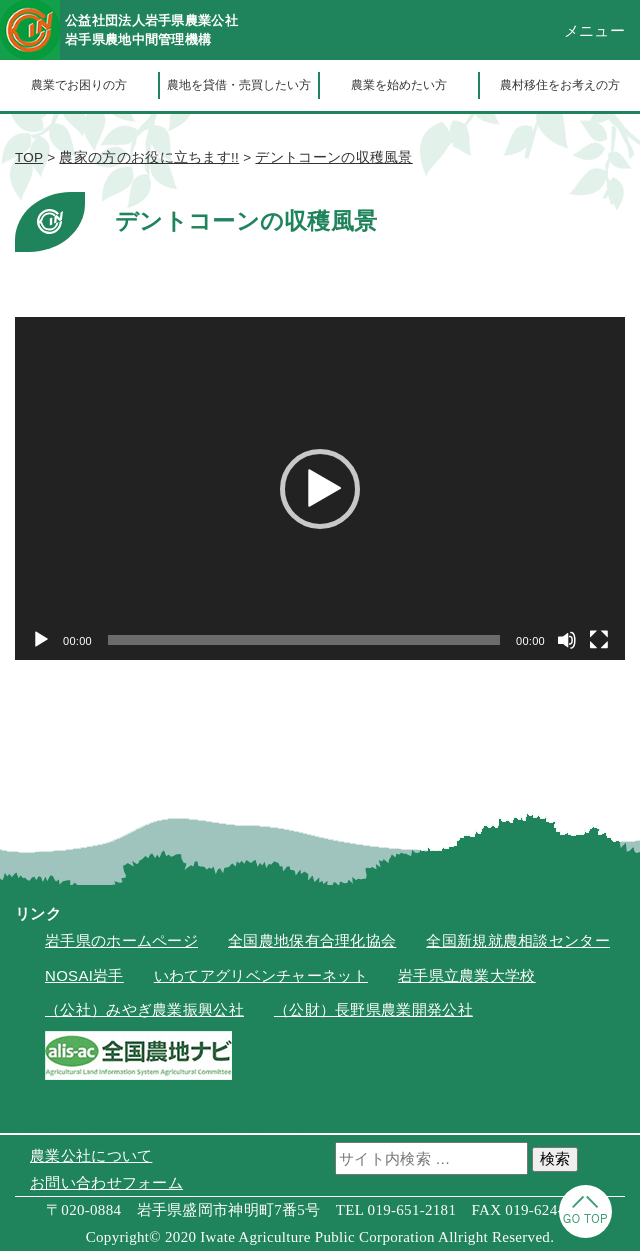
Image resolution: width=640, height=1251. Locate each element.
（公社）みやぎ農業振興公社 (144, 1009)
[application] (320, 488)
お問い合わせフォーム (106, 1182)
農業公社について (91, 1155)
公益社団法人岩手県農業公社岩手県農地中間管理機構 (151, 30)
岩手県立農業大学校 (467, 975)
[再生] (41, 640)
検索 (555, 1158)
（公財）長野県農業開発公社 (373, 1009)
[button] (320, 489)
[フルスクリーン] (599, 640)
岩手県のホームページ (121, 940)
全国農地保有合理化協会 (312, 940)
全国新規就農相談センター (518, 940)
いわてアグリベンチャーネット (261, 975)
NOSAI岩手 (84, 975)
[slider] (304, 640)
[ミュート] (567, 640)
